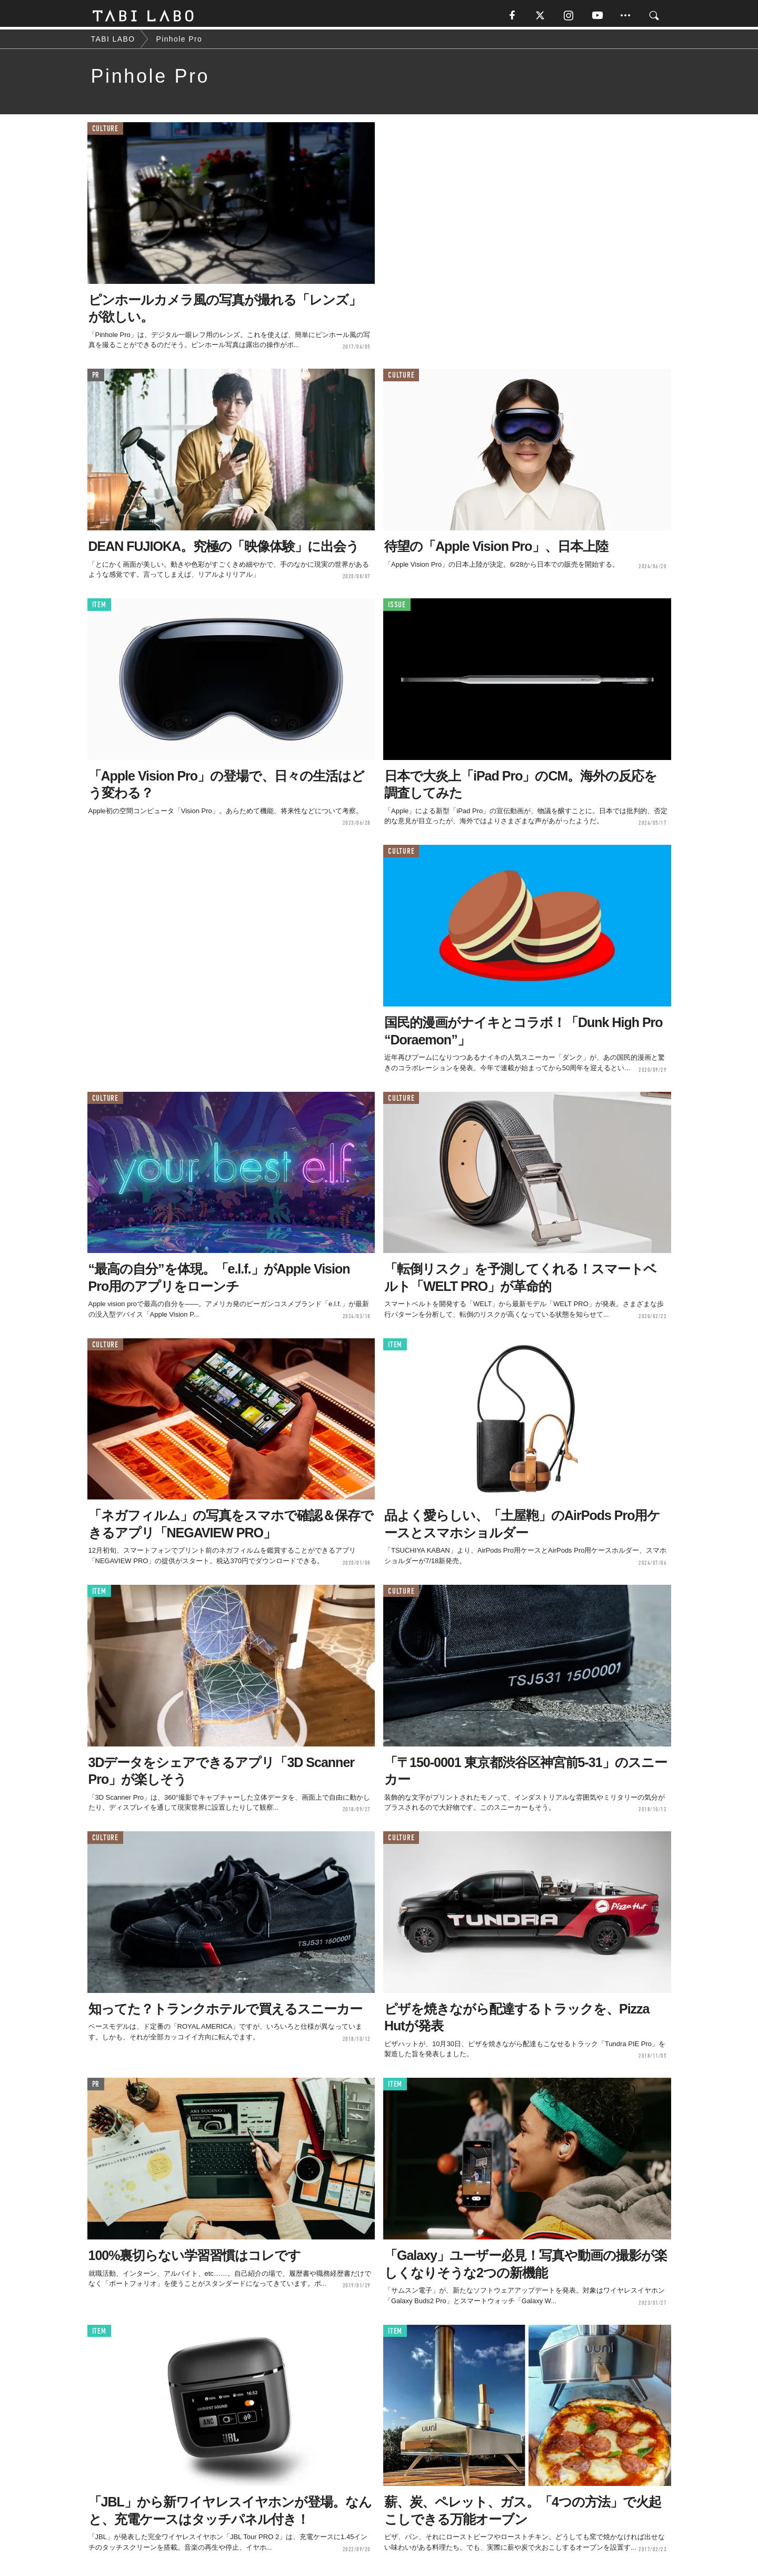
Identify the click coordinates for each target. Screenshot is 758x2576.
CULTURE (105, 131)
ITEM (99, 607)
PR (96, 378)
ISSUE (397, 607)
